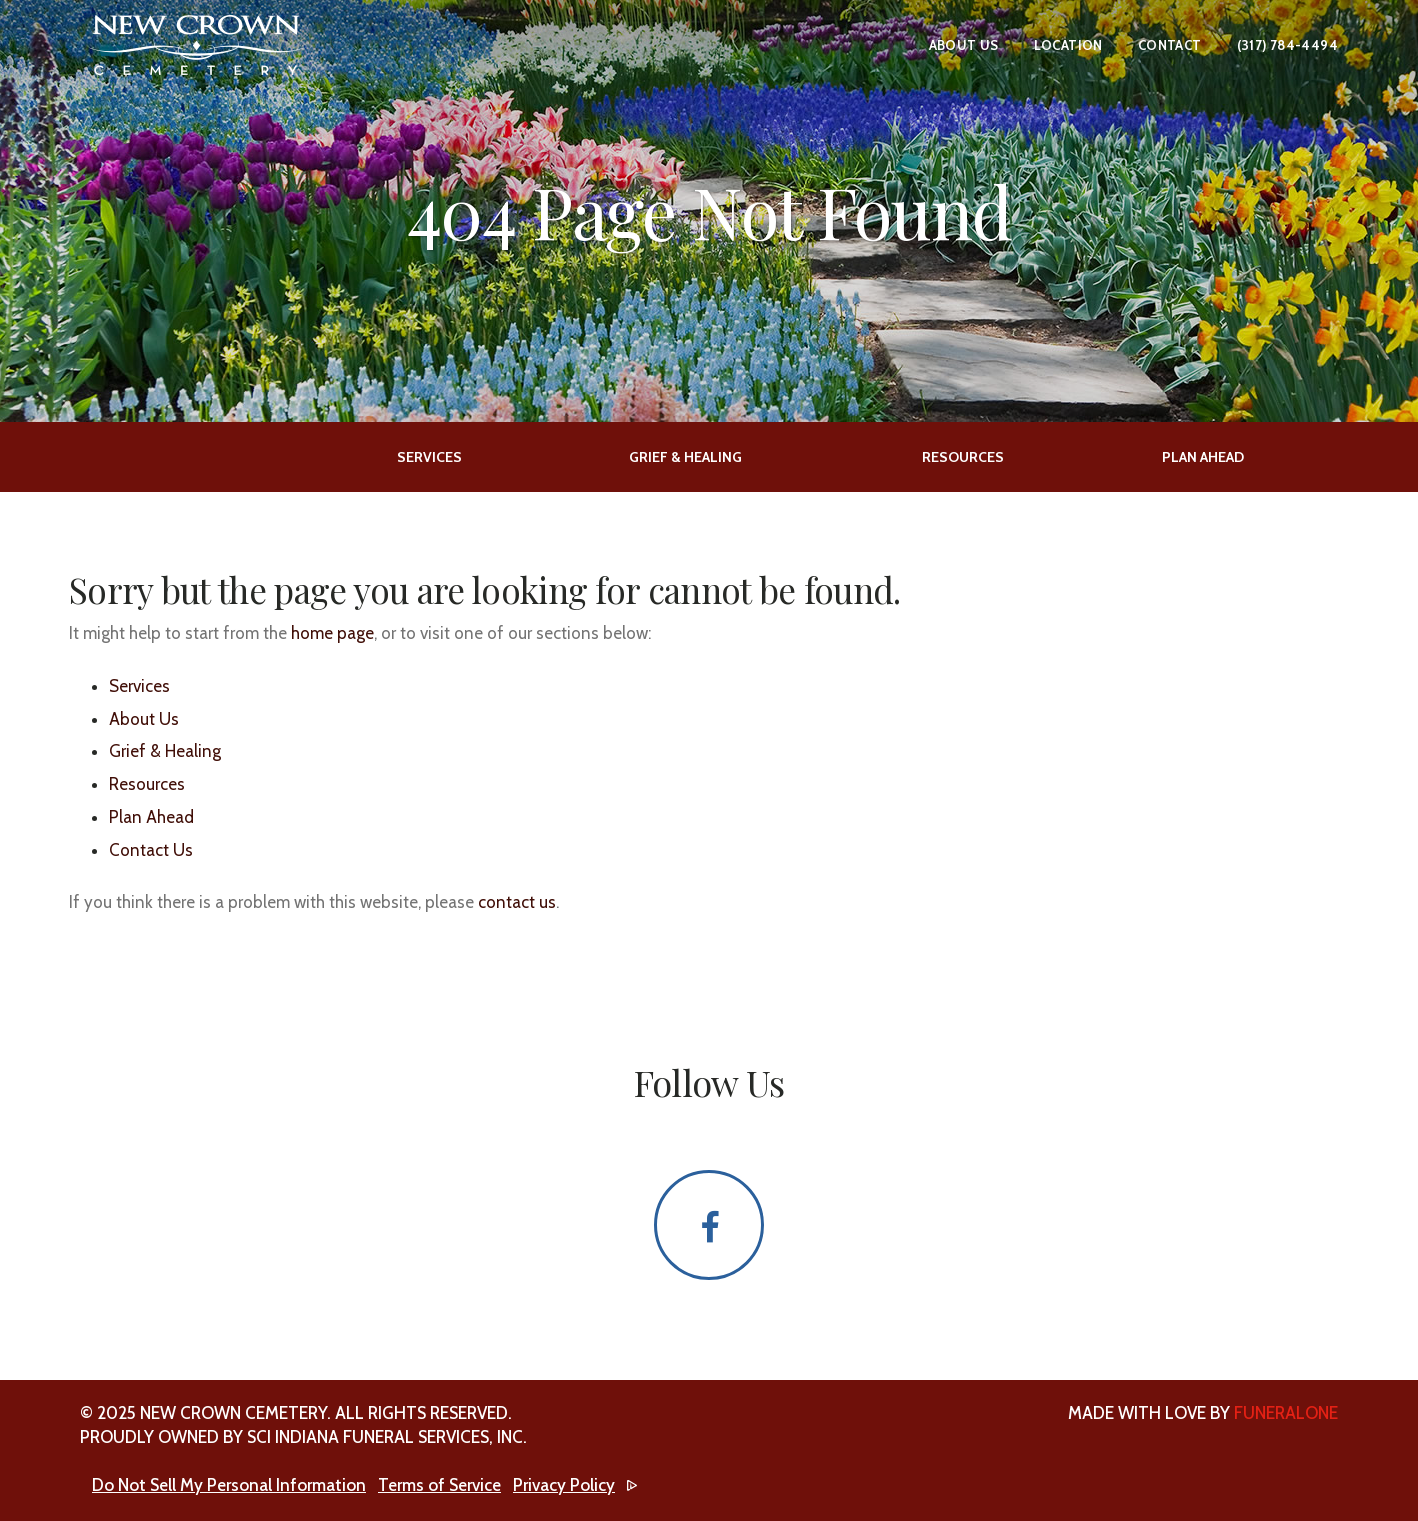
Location (1068, 45)
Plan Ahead (151, 817)
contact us (517, 902)
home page (332, 633)
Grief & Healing (165, 751)
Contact (1170, 45)
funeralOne (1286, 1413)
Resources (147, 784)
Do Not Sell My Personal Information (229, 1485)
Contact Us (151, 850)
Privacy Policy (564, 1485)
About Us (964, 45)
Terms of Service (439, 1485)
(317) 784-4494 (1287, 45)
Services (139, 686)
